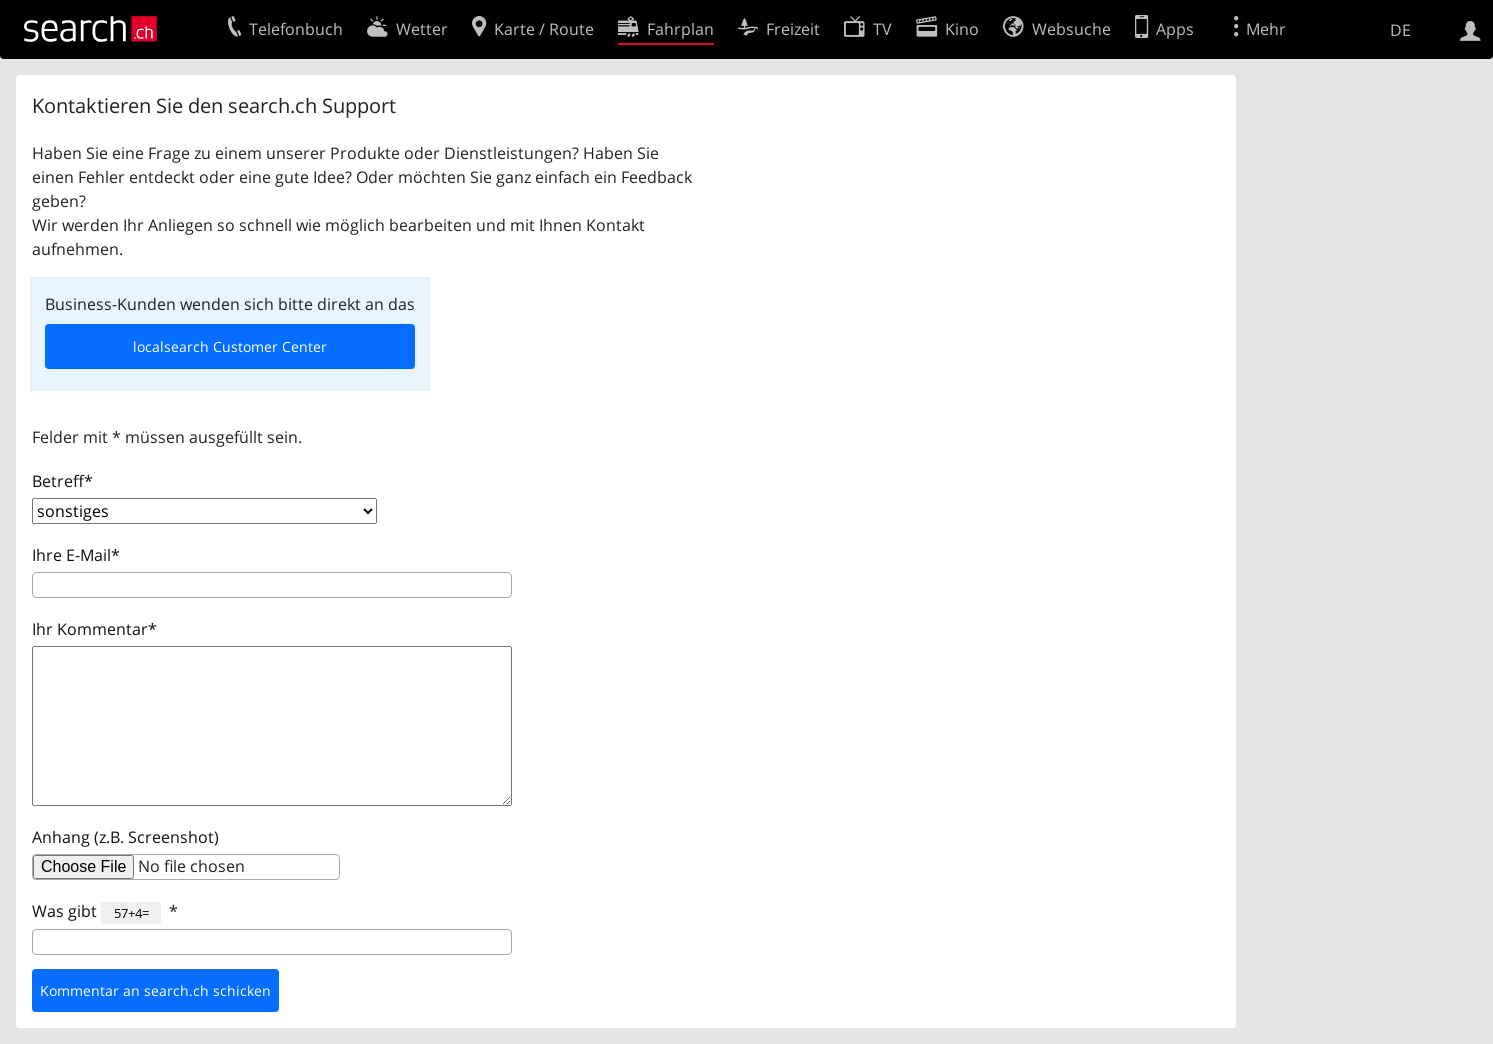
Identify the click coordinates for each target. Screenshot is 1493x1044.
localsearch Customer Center (230, 346)
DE (1400, 30)
